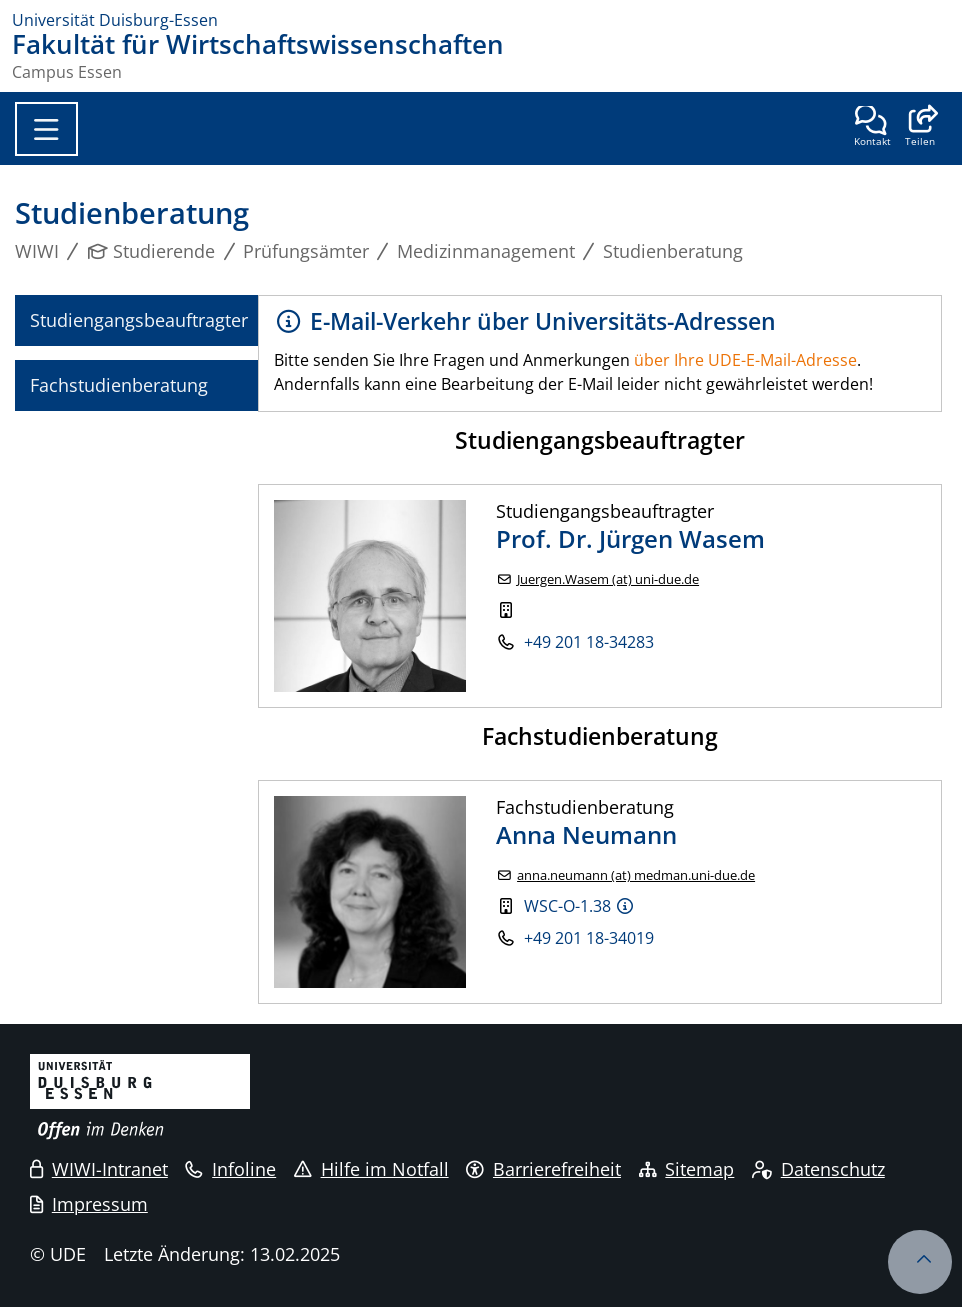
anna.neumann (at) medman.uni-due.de (636, 875)
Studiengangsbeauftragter (139, 320)
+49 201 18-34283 (589, 642)
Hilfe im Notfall (371, 1169)
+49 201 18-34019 (589, 938)
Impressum (89, 1204)
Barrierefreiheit (543, 1169)
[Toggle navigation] (46, 129)
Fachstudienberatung (119, 385)
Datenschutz (818, 1169)
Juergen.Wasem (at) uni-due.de (608, 579)
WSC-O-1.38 (567, 906)
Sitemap (687, 1169)
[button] (919, 128)
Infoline (230, 1169)
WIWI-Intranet (99, 1169)
